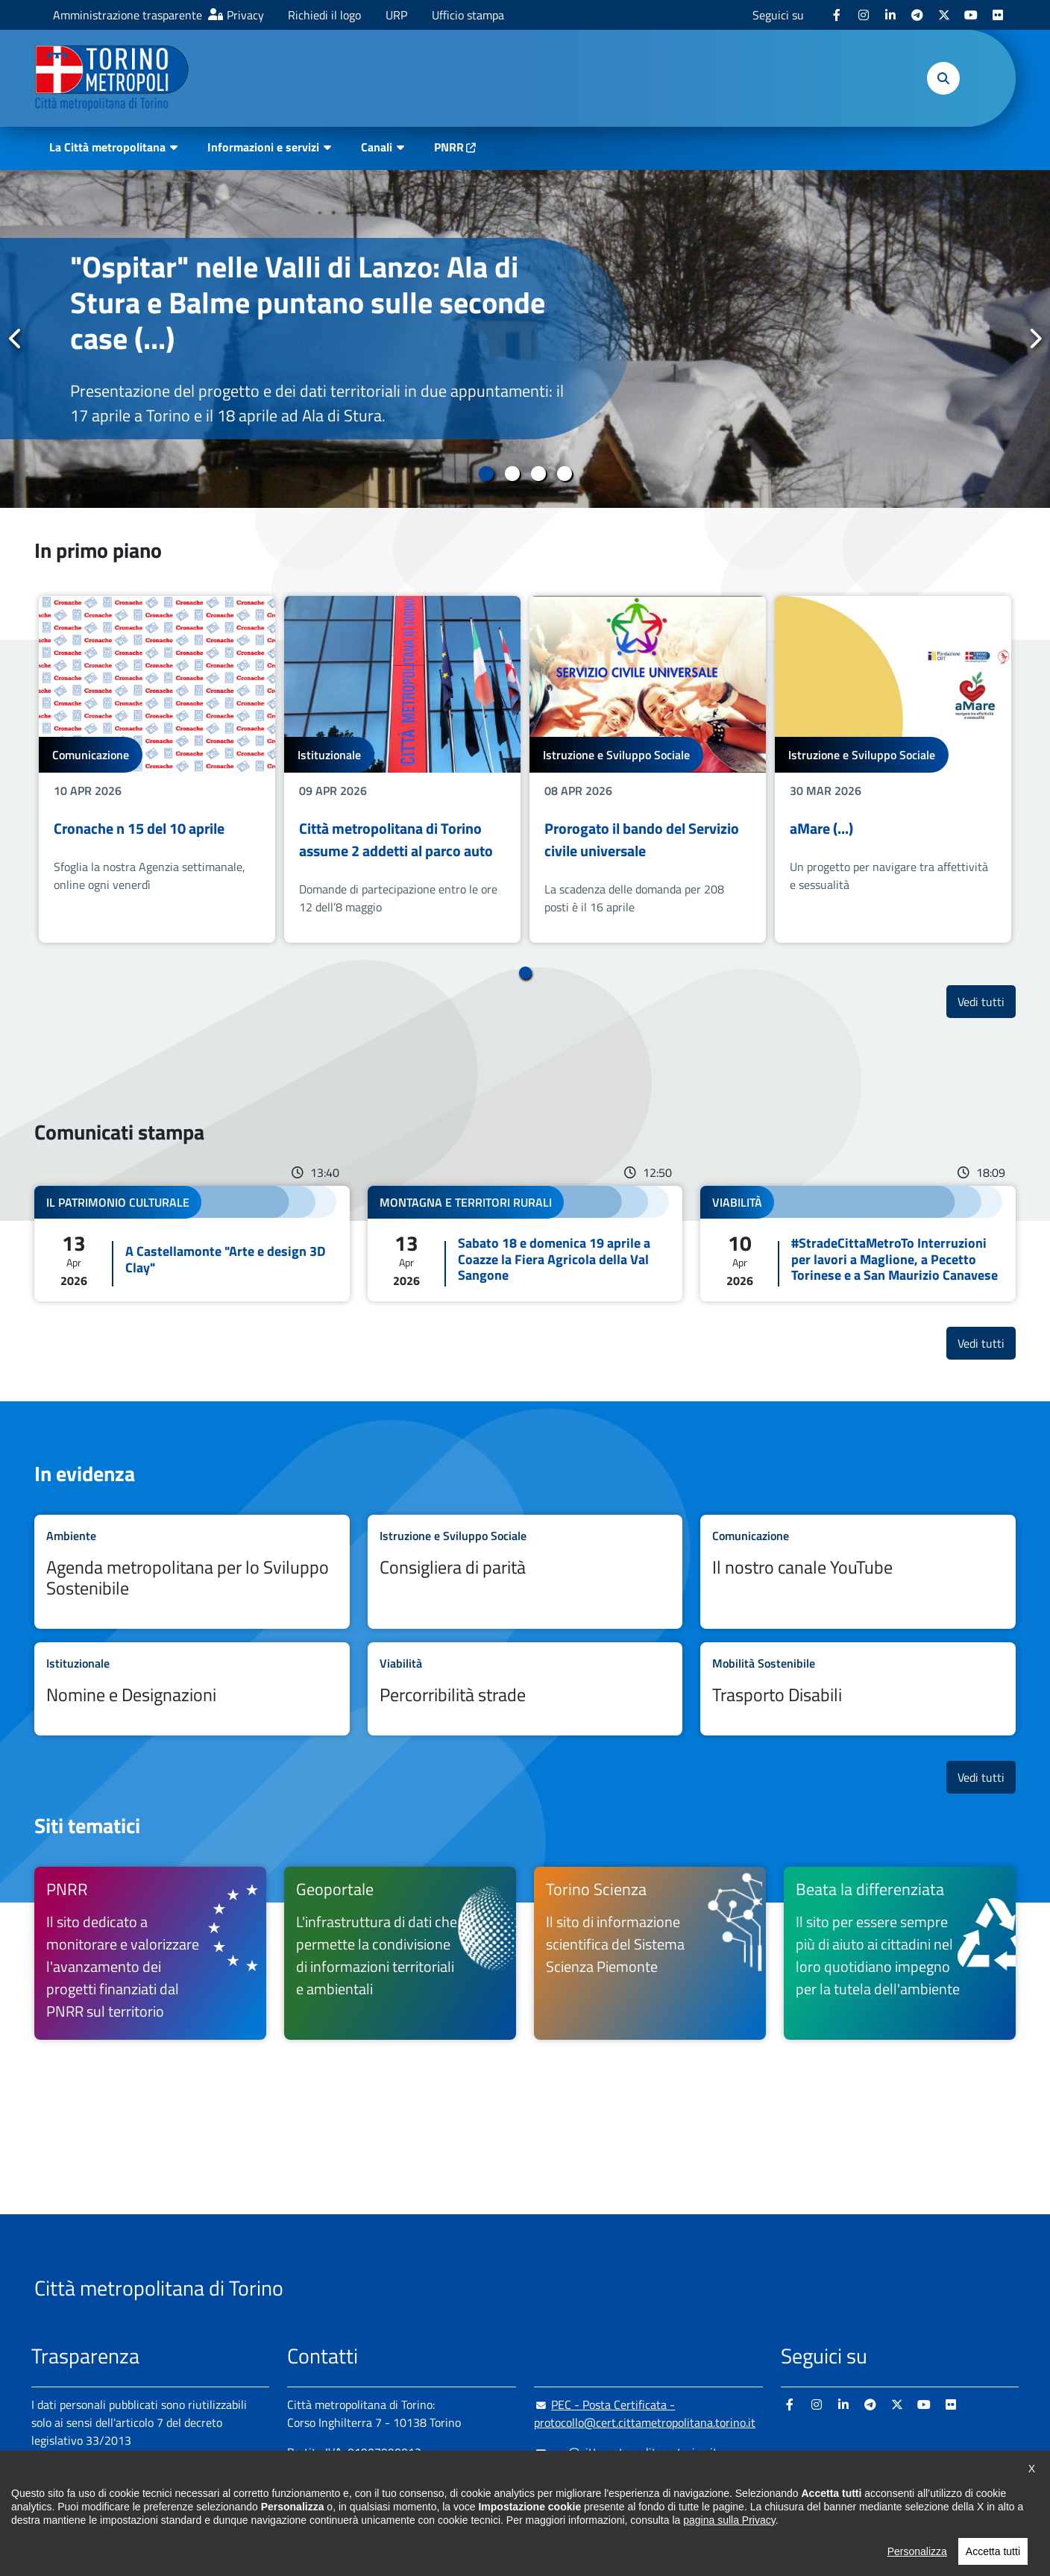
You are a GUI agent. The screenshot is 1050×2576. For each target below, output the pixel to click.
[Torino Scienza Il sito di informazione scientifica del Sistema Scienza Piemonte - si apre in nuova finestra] (650, 1953)
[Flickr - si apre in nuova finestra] (998, 15)
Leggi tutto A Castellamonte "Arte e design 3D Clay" (192, 1243)
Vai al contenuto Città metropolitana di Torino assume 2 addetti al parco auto (402, 769)
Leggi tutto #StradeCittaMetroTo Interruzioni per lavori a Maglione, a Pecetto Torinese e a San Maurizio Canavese (858, 1243)
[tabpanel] (525, 339)
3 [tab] (538, 473)
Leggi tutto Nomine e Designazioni (192, 1688)
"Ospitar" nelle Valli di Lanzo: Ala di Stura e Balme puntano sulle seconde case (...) (307, 302)
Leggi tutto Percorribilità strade (525, 1688)
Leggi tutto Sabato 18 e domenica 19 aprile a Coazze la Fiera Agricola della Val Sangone (525, 1243)
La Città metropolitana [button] (107, 147)
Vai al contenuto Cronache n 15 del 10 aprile (157, 769)
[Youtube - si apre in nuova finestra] (971, 15)
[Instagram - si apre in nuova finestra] (864, 15)
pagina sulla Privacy (729, 2554)
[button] (943, 78)
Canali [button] (376, 147)
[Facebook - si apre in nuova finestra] (837, 15)
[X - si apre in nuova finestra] (944, 15)
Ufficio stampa (468, 15)
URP (396, 15)
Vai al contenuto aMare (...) (893, 769)
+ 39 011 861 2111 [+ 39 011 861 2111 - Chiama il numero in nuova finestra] (403, 2482)
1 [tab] (486, 473)
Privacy (245, 15)
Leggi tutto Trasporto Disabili (858, 1688)
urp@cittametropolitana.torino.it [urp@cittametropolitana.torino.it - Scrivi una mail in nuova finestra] (625, 2452)
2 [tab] (512, 473)
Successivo (1034, 338)
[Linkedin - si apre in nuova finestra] (890, 15)
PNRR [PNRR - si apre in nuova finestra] (449, 147)
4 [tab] (564, 473)
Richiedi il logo (324, 15)
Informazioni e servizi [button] (263, 147)
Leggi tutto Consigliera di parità (525, 1572)
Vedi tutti (987, 1001)
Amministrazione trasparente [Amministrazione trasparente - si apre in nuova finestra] (127, 15)
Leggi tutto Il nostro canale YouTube (858, 1572)
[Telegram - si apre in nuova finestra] (917, 15)
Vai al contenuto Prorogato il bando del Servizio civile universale (647, 769)
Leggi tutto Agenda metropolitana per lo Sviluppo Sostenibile (192, 1572)
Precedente (15, 338)
